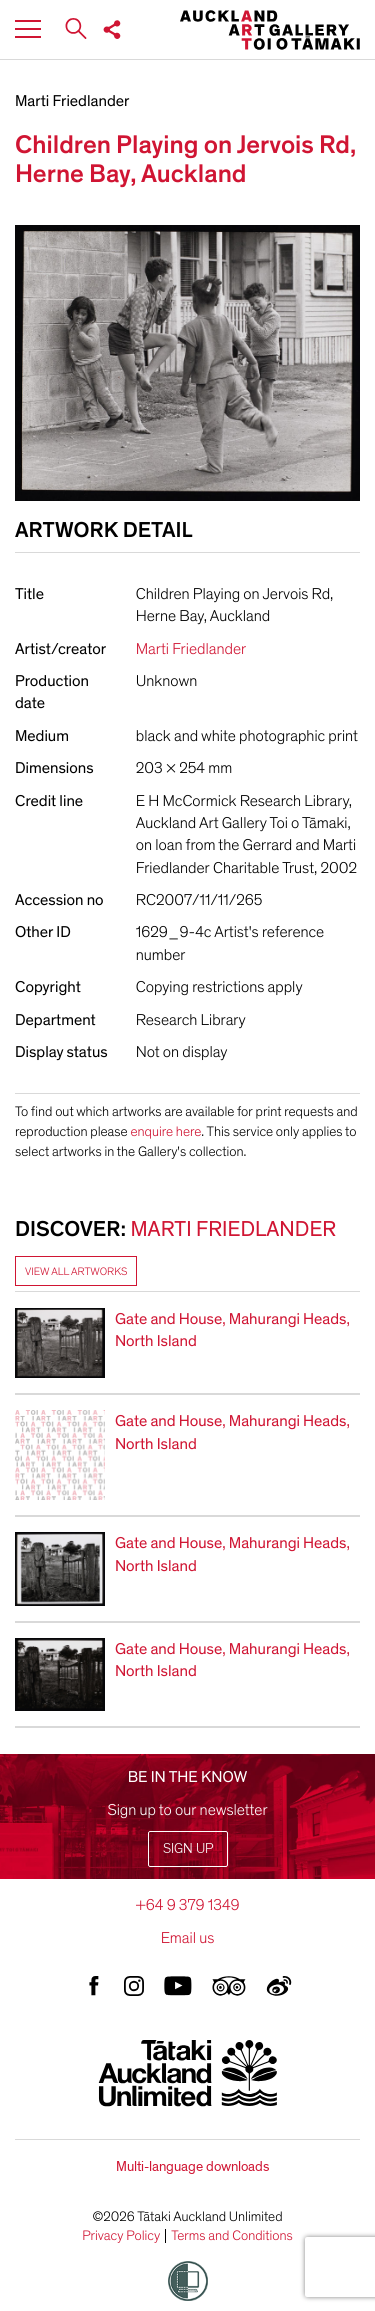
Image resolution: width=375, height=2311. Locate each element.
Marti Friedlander (72, 101)
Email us (188, 1938)
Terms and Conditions (232, 2236)
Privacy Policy (121, 2236)
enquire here (165, 1131)
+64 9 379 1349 (187, 1905)
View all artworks (76, 1271)
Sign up (188, 1848)
